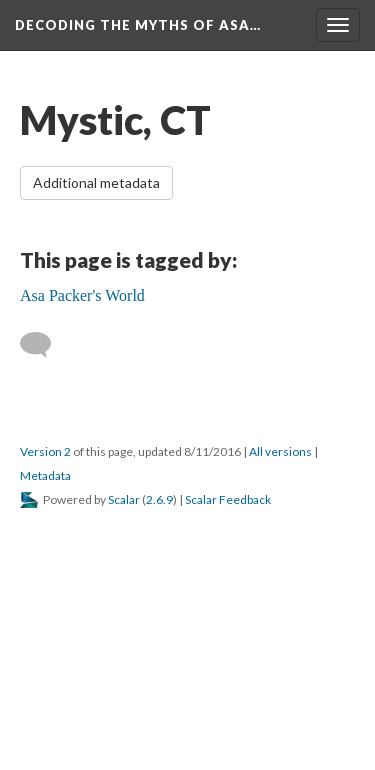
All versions (280, 451)
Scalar (124, 499)
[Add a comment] (44, 345)
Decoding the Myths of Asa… (138, 25)
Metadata (45, 475)
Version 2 (45, 451)
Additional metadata (96, 182)
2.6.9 (159, 499)
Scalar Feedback (228, 499)
